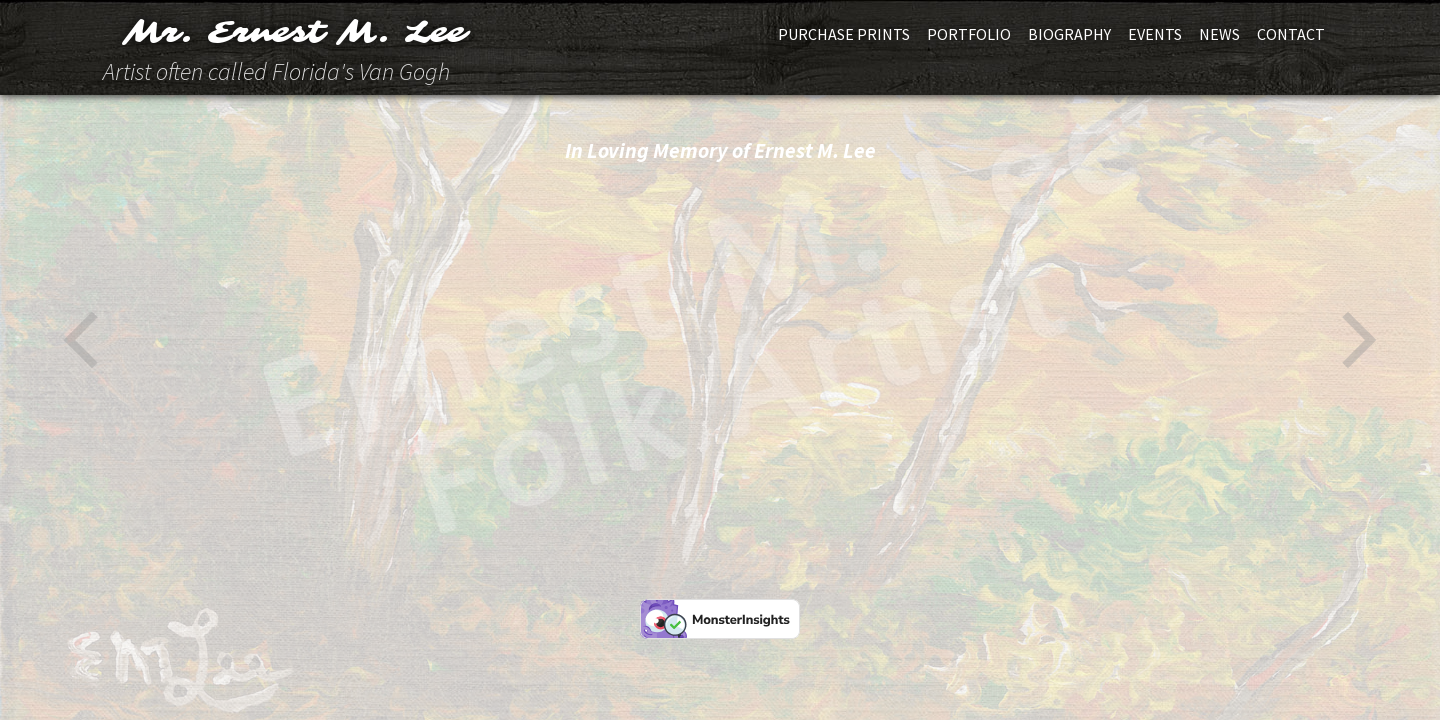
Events (1155, 34)
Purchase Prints (844, 34)
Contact (1291, 34)
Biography (1069, 34)
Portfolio (969, 34)
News (1219, 34)
